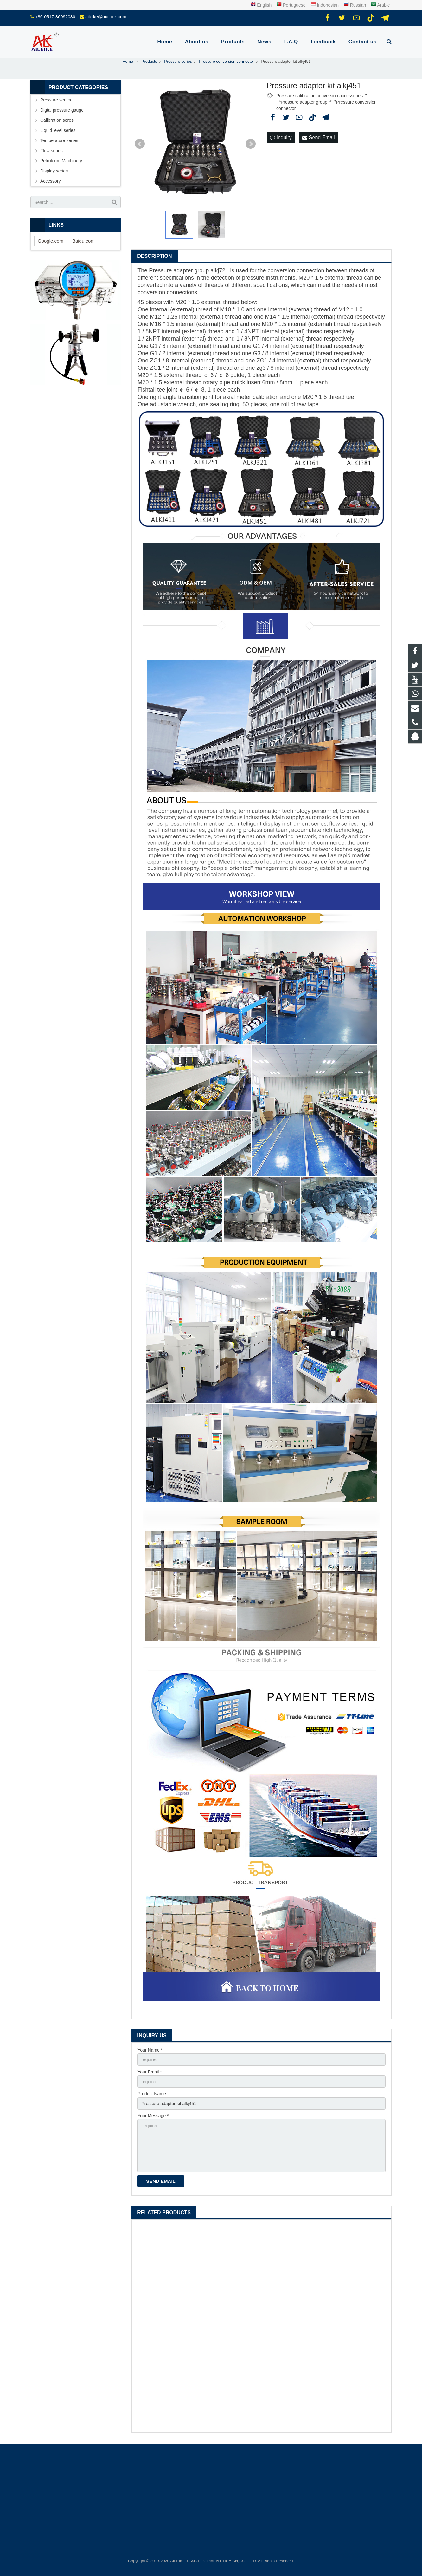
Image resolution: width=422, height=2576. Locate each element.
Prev (140, 144)
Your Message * (153, 2115)
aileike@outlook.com (105, 16)
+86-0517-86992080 (55, 16)
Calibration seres (57, 120)
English (261, 5)
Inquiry (280, 137)
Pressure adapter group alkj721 (188, 270)
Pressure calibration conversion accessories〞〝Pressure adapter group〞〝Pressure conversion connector (326, 96)
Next (251, 144)
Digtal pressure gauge (62, 110)
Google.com (50, 241)
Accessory (50, 181)
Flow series (51, 150)
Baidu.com (83, 241)
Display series (54, 170)
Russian (355, 5)
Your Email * (149, 2071)
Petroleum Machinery (61, 160)
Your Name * (150, 2049)
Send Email (318, 137)
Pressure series (55, 99)
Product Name (151, 2093)
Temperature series (59, 140)
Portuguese (292, 5)
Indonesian (325, 5)
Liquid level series (57, 130)
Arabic (380, 5)
